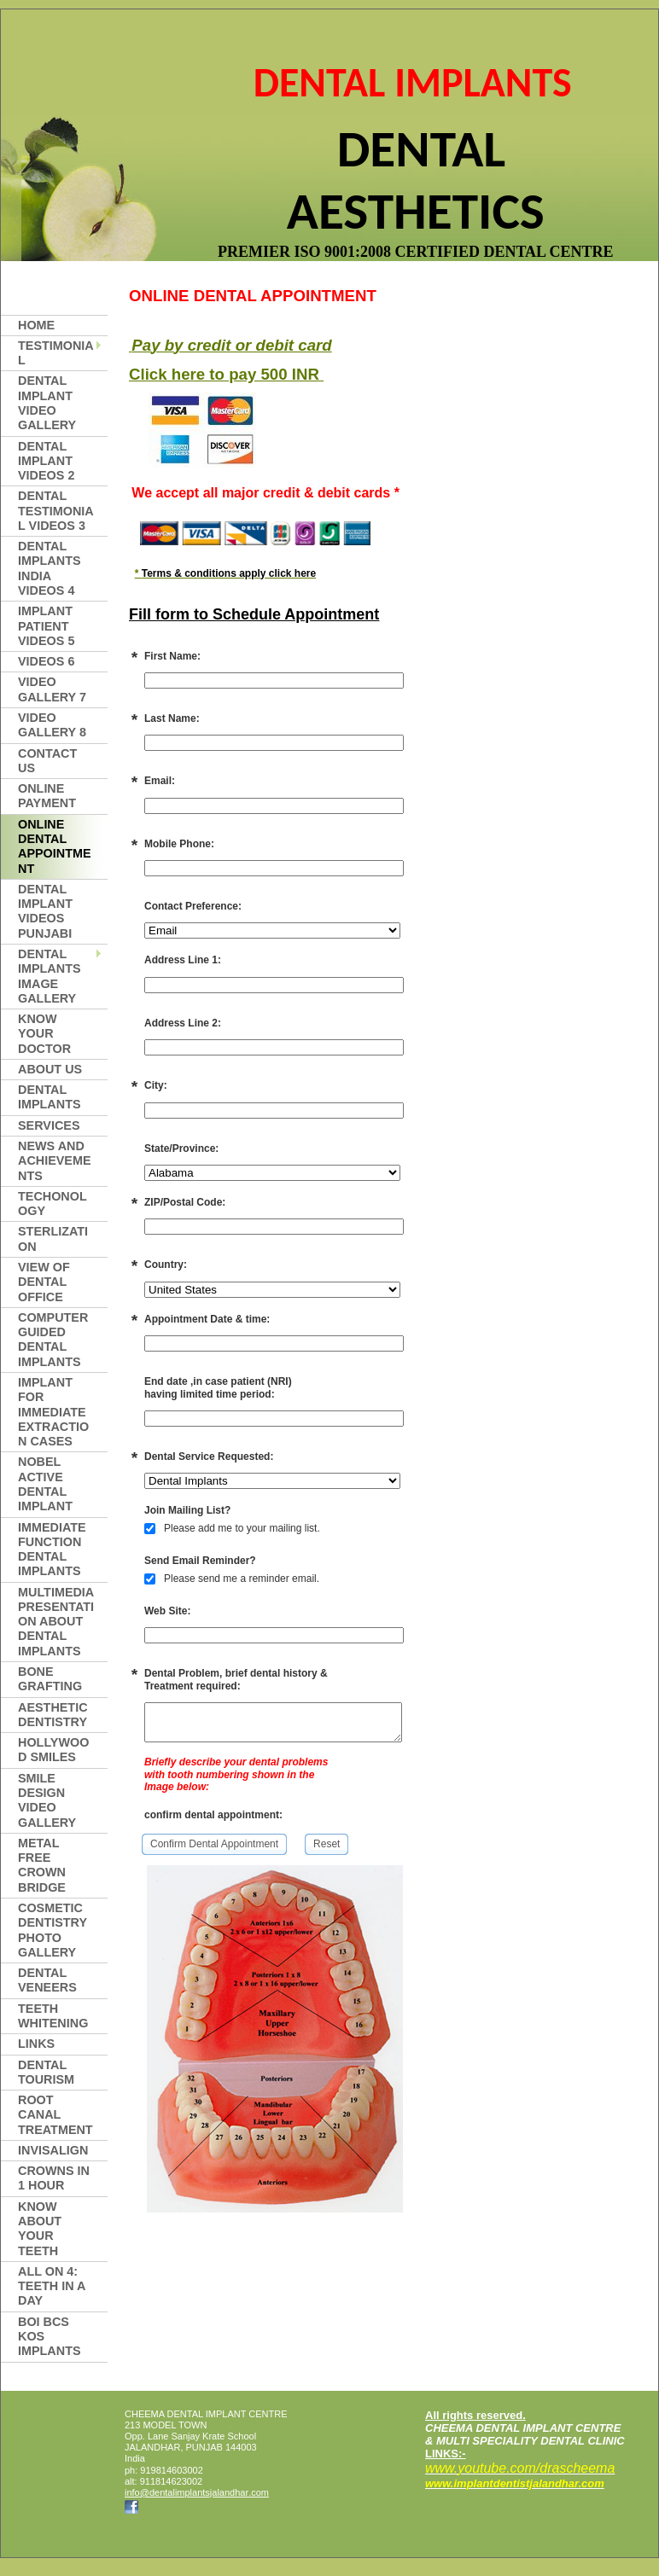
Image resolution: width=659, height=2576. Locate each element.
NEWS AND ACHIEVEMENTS (54, 1161)
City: (155, 1085)
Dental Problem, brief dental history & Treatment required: (236, 1679)
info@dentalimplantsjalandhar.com (197, 2492)
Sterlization (53, 1238)
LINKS (36, 2043)
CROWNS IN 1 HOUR (54, 2178)
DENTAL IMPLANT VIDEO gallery (47, 403)
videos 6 (46, 661)
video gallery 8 (52, 725)
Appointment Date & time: (207, 1319)
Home (36, 325)
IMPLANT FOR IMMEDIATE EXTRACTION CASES (53, 1411)
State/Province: (181, 1148)
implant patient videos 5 (46, 626)
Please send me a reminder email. (231, 1579)
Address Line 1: (182, 960)
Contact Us (47, 761)
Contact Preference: (193, 906)
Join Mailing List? (187, 1510)
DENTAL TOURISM (46, 2072)
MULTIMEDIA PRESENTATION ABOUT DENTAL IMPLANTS (56, 1621)
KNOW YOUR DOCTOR (44, 1033)
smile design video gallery (47, 1800)
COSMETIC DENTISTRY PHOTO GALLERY (52, 1930)
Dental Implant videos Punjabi (45, 911)
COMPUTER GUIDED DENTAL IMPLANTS (53, 1340)
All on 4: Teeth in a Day (51, 2286)
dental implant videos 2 (46, 461)
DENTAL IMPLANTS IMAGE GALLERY (49, 976)
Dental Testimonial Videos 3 (56, 510)
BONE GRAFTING (50, 1679)
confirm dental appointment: (213, 1818)
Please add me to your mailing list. (232, 1528)
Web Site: (167, 1611)
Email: (159, 781)
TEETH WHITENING (53, 2016)
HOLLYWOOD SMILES (53, 1750)
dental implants (49, 1097)
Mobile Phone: (179, 844)
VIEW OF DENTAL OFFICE (44, 1282)
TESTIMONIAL (56, 353)
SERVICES (49, 1125)
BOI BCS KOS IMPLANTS (49, 2336)
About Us (50, 1069)
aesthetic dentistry (53, 1715)
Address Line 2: (182, 1023)
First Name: (172, 656)
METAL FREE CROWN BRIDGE (42, 1865)
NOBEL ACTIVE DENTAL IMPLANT (45, 1484)
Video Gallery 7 (52, 689)
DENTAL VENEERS (47, 1980)
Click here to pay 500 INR (226, 374)
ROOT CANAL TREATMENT (55, 2115)
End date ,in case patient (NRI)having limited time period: (218, 1387)
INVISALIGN (53, 2150)
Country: (165, 1265)
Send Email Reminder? (200, 1561)
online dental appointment (54, 846)
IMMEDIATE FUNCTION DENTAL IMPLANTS (52, 1550)
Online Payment (47, 796)
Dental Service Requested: (208, 1456)
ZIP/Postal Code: (184, 1202)
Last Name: (172, 718)
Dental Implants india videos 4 (49, 568)
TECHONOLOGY (52, 1203)
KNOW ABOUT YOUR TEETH (39, 2229)
